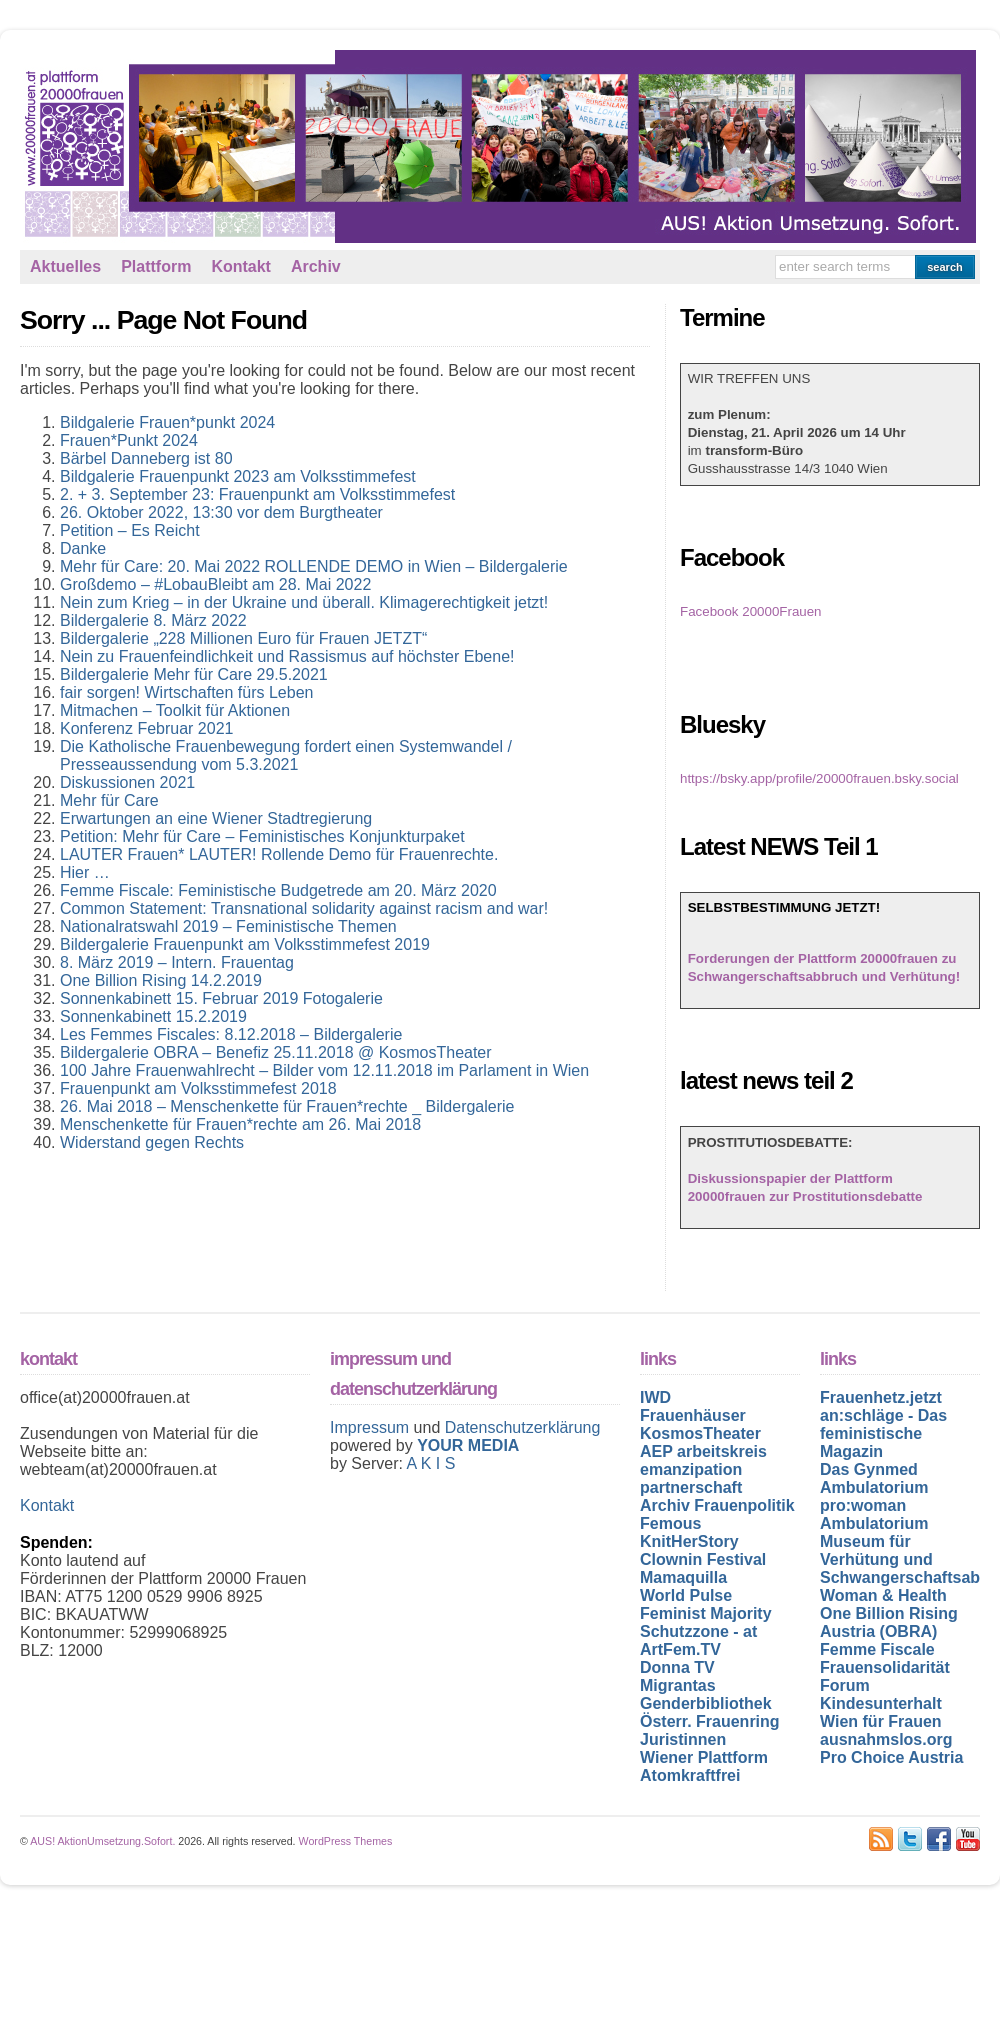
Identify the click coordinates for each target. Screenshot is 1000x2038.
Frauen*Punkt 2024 (129, 440)
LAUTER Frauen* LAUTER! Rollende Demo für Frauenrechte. (279, 854)
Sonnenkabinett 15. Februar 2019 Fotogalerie (221, 998)
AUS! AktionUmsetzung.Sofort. (102, 1841)
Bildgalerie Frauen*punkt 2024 (167, 422)
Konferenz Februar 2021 (146, 728)
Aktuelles (65, 266)
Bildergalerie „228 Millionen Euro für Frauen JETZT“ (243, 638)
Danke (83, 548)
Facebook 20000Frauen (751, 611)
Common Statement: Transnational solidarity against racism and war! (304, 908)
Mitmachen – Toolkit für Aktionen (175, 710)
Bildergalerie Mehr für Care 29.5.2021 (194, 674)
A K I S (430, 1463)
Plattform (156, 266)
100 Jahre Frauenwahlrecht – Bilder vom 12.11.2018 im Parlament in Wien (324, 1070)
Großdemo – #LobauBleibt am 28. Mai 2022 (215, 584)
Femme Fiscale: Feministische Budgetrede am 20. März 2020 (278, 890)
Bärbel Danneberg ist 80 (146, 458)
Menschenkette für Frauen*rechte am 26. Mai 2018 (240, 1124)
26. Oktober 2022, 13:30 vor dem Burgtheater (221, 512)
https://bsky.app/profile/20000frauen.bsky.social (819, 778)
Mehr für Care (109, 800)
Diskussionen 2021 (127, 782)
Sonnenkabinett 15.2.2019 (153, 1016)
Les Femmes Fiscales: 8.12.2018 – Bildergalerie (231, 1034)
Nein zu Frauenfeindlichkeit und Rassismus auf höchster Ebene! (287, 656)
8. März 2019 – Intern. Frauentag (177, 962)
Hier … (85, 872)
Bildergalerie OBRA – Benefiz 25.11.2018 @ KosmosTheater (276, 1052)
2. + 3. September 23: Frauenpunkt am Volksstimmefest (257, 494)
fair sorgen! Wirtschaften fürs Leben (186, 692)
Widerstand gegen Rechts (152, 1142)
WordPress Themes (346, 1841)
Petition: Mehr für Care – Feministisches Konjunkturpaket (262, 836)
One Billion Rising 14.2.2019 (161, 980)
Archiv (316, 266)
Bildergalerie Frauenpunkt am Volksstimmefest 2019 (245, 944)
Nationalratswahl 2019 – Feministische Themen (228, 926)
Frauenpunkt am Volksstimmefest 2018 (198, 1088)
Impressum (372, 1427)
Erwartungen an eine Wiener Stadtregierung (216, 818)
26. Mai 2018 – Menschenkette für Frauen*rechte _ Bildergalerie (287, 1106)
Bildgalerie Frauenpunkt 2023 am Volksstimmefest (238, 476)
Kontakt (241, 266)
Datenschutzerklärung (523, 1427)
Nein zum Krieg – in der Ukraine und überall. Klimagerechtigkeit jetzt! (304, 602)
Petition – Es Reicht (130, 530)
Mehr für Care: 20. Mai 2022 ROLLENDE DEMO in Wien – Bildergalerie (314, 566)
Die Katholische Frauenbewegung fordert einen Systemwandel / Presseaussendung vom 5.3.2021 (286, 755)
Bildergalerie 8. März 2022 (153, 620)
